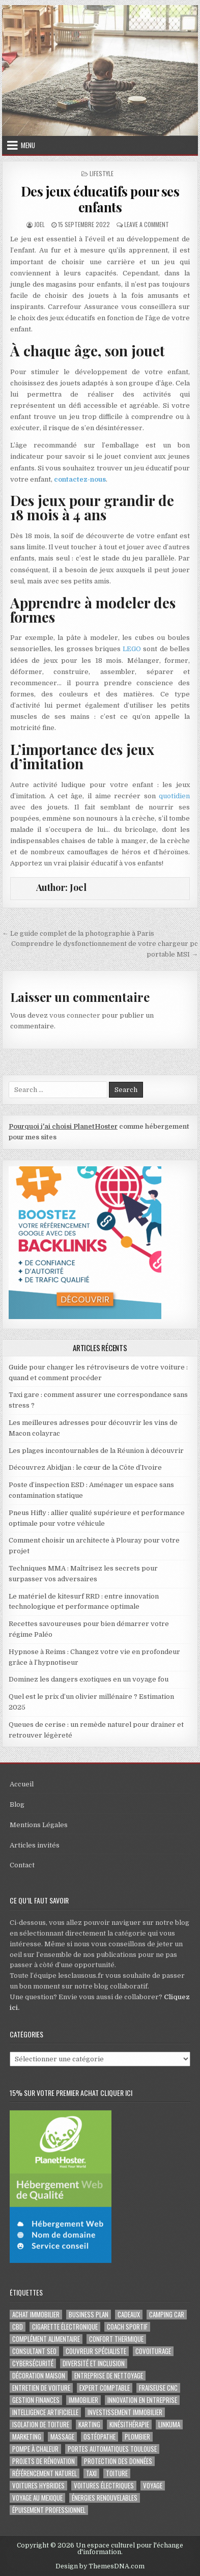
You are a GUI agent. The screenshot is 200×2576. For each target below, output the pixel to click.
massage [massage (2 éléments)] (62, 2437)
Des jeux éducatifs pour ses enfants (100, 199)
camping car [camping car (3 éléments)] (166, 2314)
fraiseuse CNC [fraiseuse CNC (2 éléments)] (158, 2388)
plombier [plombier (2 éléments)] (137, 2437)
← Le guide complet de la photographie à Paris (78, 933)
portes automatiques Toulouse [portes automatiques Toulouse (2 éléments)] (112, 2449)
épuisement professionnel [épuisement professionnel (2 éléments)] (48, 2510)
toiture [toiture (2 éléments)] (117, 2473)
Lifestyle (101, 173)
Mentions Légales (39, 1825)
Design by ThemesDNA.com (100, 2566)
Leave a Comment (146, 224)
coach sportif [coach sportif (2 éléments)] (127, 2327)
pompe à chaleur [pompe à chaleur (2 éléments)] (35, 2449)
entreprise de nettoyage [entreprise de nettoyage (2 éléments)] (108, 2376)
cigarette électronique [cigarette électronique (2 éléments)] (65, 2327)
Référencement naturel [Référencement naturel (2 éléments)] (44, 2473)
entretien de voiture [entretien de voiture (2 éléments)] (41, 2388)
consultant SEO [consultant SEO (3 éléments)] (34, 2351)
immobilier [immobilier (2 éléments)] (83, 2400)
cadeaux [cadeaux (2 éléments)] (129, 2314)
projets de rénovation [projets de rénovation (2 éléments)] (43, 2461)
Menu (28, 145)
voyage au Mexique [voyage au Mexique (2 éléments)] (37, 2498)
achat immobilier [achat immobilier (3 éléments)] (36, 2314)
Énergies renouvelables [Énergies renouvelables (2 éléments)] (104, 2498)
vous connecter (74, 1015)
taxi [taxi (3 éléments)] (91, 2473)
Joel (39, 224)
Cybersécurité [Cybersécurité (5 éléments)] (32, 2363)
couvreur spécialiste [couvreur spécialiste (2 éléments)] (96, 2351)
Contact (22, 1865)
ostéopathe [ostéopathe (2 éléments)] (99, 2437)
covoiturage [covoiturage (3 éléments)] (153, 2351)
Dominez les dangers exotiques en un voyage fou (88, 1679)
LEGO (132, 649)
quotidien (174, 796)
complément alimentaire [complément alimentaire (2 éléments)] (46, 2339)
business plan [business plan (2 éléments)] (88, 2314)
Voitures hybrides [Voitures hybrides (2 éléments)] (38, 2485)
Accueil (22, 1784)
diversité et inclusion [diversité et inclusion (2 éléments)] (94, 2363)
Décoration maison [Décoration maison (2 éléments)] (38, 2376)
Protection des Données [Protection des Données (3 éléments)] (118, 2461)
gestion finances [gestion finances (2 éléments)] (36, 2400)
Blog (17, 1804)
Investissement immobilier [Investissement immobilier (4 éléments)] (125, 2412)
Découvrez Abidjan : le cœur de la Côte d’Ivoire (85, 1467)
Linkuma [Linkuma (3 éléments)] (169, 2424)
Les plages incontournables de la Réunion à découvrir (96, 1450)
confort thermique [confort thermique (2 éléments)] (116, 2339)
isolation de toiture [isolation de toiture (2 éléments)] (40, 2424)
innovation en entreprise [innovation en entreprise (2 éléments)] (142, 2400)
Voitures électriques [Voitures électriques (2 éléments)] (104, 2485)
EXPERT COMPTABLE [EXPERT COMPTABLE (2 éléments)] (104, 2388)
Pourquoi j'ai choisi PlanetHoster (63, 1126)
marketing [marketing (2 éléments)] (26, 2437)
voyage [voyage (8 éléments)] (152, 2485)
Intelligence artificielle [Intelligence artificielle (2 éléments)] (45, 2412)
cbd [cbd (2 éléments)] (17, 2327)
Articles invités (35, 1845)
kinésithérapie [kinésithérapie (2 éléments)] (129, 2424)
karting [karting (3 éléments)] (89, 2424)
